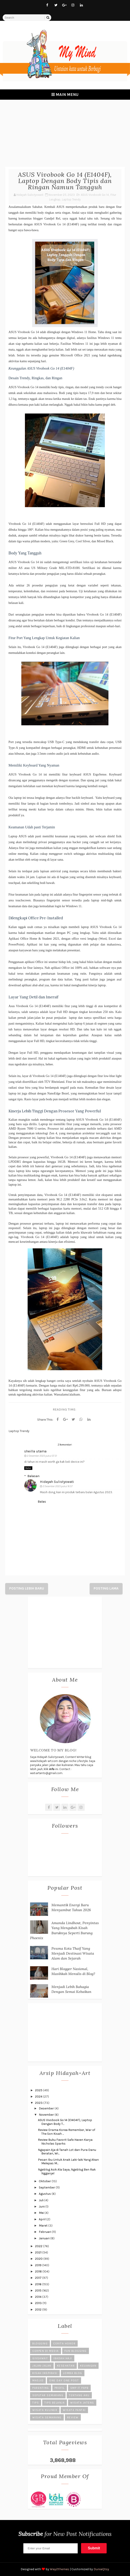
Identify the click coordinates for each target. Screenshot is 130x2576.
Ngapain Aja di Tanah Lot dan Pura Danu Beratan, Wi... (67, 2152)
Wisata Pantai (74, 2410)
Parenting (40, 2387)
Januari (44, 2238)
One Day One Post (64, 2380)
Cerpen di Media (45, 2350)
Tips (35, 2402)
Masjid (38, 2380)
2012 (38, 2309)
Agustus (45, 2194)
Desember (47, 2108)
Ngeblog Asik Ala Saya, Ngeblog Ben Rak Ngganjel (67, 2171)
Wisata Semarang (47, 2417)
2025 (39, 2090)
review (73, 2417)
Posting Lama (106, 1588)
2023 (39, 2103)
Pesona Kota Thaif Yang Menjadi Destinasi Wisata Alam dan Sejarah (72, 1953)
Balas (28, 1468)
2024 (39, 2096)
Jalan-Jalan (41, 2365)
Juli (41, 2200)
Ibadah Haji (62, 2358)
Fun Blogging (75, 2350)
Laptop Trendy (71, 199)
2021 (38, 2252)
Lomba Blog (72, 2373)
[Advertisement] (65, 135)
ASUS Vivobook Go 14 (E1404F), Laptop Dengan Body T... (65, 2122)
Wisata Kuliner (44, 2410)
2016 (38, 2284)
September (47, 2187)
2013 (38, 2303)
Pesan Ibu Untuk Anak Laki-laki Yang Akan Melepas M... (68, 2161)
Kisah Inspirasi (44, 2373)
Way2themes (59, 2569)
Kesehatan (66, 2365)
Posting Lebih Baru (26, 1588)
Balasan (33, 1476)
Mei (41, 2213)
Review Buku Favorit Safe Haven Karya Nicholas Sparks (65, 2141)
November (47, 2115)
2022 (39, 2246)
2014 (38, 2297)
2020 (39, 2259)
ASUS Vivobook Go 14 (95, 194)
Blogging (40, 2343)
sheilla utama (35, 1451)
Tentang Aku (79, 2395)
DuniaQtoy (101, 2569)
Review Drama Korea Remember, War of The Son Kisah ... (66, 2132)
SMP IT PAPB (79, 2387)
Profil (60, 2387)
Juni (42, 2206)
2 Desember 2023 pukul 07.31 (42, 1455)
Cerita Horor (64, 2343)
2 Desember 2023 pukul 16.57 (58, 1486)
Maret (43, 2225)
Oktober (45, 2181)
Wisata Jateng (82, 2402)
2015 (38, 2290)
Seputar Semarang (47, 2395)
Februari (45, 2232)
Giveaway (40, 2358)
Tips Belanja (54, 2402)
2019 (38, 2265)
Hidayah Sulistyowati (57, 1482)
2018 (38, 2271)
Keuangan (88, 2365)
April (42, 2219)
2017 (38, 2278)
